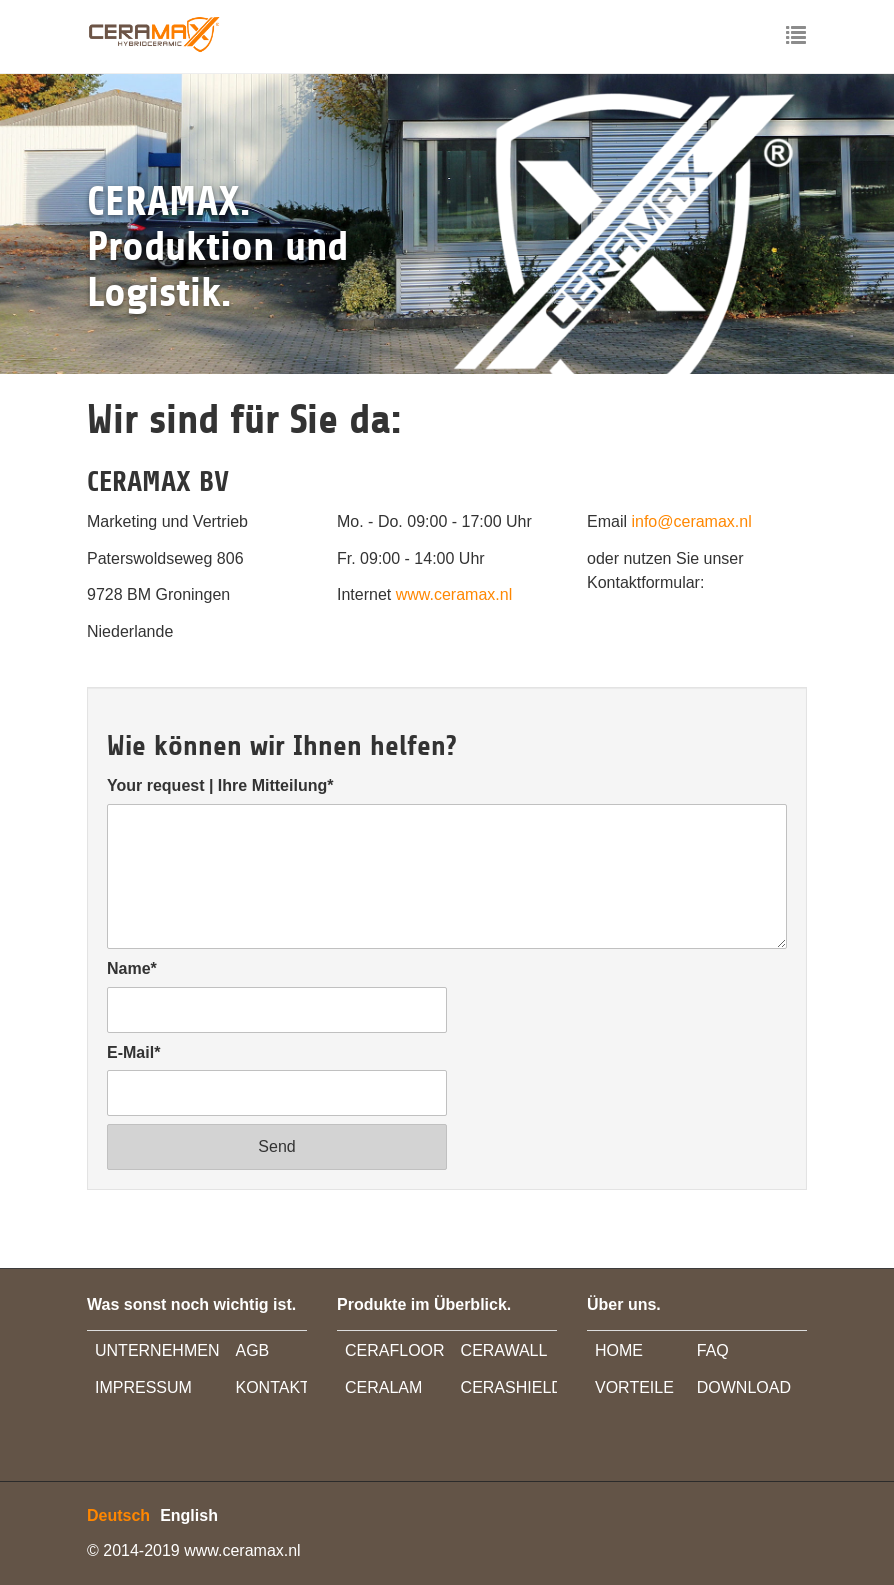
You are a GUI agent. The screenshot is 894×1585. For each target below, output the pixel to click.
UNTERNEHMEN (157, 1350)
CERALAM (383, 1387)
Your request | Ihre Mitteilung (220, 785)
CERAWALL (504, 1350)
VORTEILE (634, 1387)
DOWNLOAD (744, 1387)
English (189, 1515)
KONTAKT (272, 1387)
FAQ (713, 1350)
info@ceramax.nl (691, 521)
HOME (619, 1350)
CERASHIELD (512, 1387)
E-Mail (133, 1052)
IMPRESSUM (143, 1387)
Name (132, 968)
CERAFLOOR (395, 1350)
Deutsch (118, 1515)
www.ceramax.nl (454, 594)
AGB (252, 1350)
